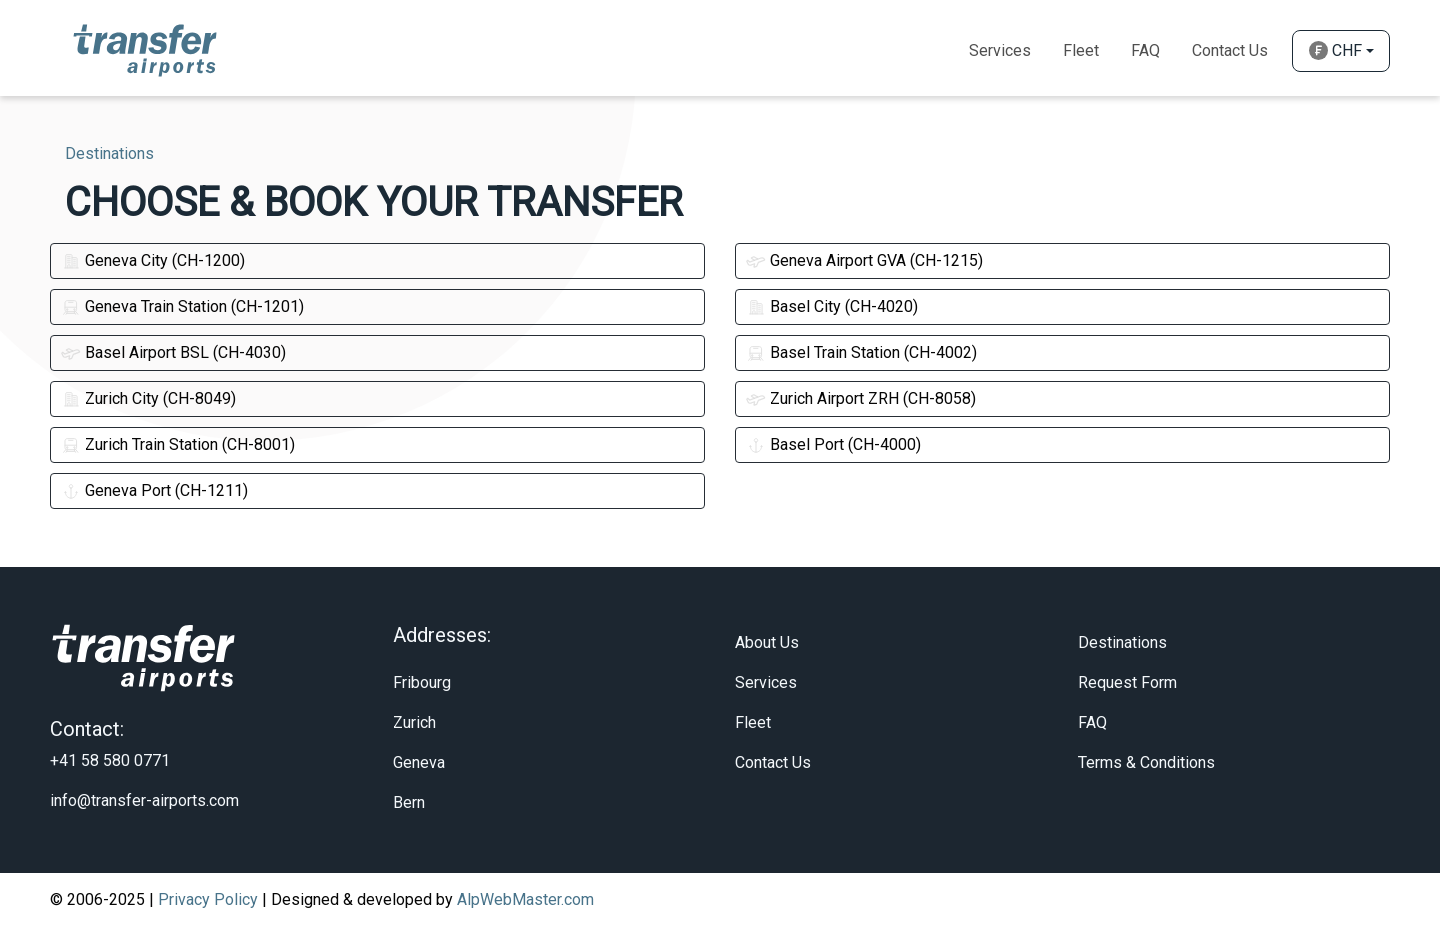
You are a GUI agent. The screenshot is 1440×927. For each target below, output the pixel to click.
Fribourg (422, 682)
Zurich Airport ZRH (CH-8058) (861, 398)
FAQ (1092, 722)
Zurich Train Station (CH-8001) (178, 444)
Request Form (1127, 682)
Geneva (419, 762)
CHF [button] (1335, 50)
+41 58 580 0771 (110, 760)
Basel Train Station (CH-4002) (861, 352)
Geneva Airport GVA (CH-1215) (864, 260)
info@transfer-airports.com (144, 800)
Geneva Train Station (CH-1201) (182, 306)
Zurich (414, 722)
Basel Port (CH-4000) (833, 444)
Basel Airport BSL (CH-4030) (173, 352)
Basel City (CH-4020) (832, 306)
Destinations (1122, 642)
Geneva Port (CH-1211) (154, 490)
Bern (409, 802)
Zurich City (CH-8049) (148, 398)
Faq (1145, 50)
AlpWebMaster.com (525, 899)
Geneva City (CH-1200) (153, 260)
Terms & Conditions (1146, 762)
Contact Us (1230, 50)
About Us (767, 642)
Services (1000, 50)
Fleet (1081, 50)
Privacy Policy (208, 899)
